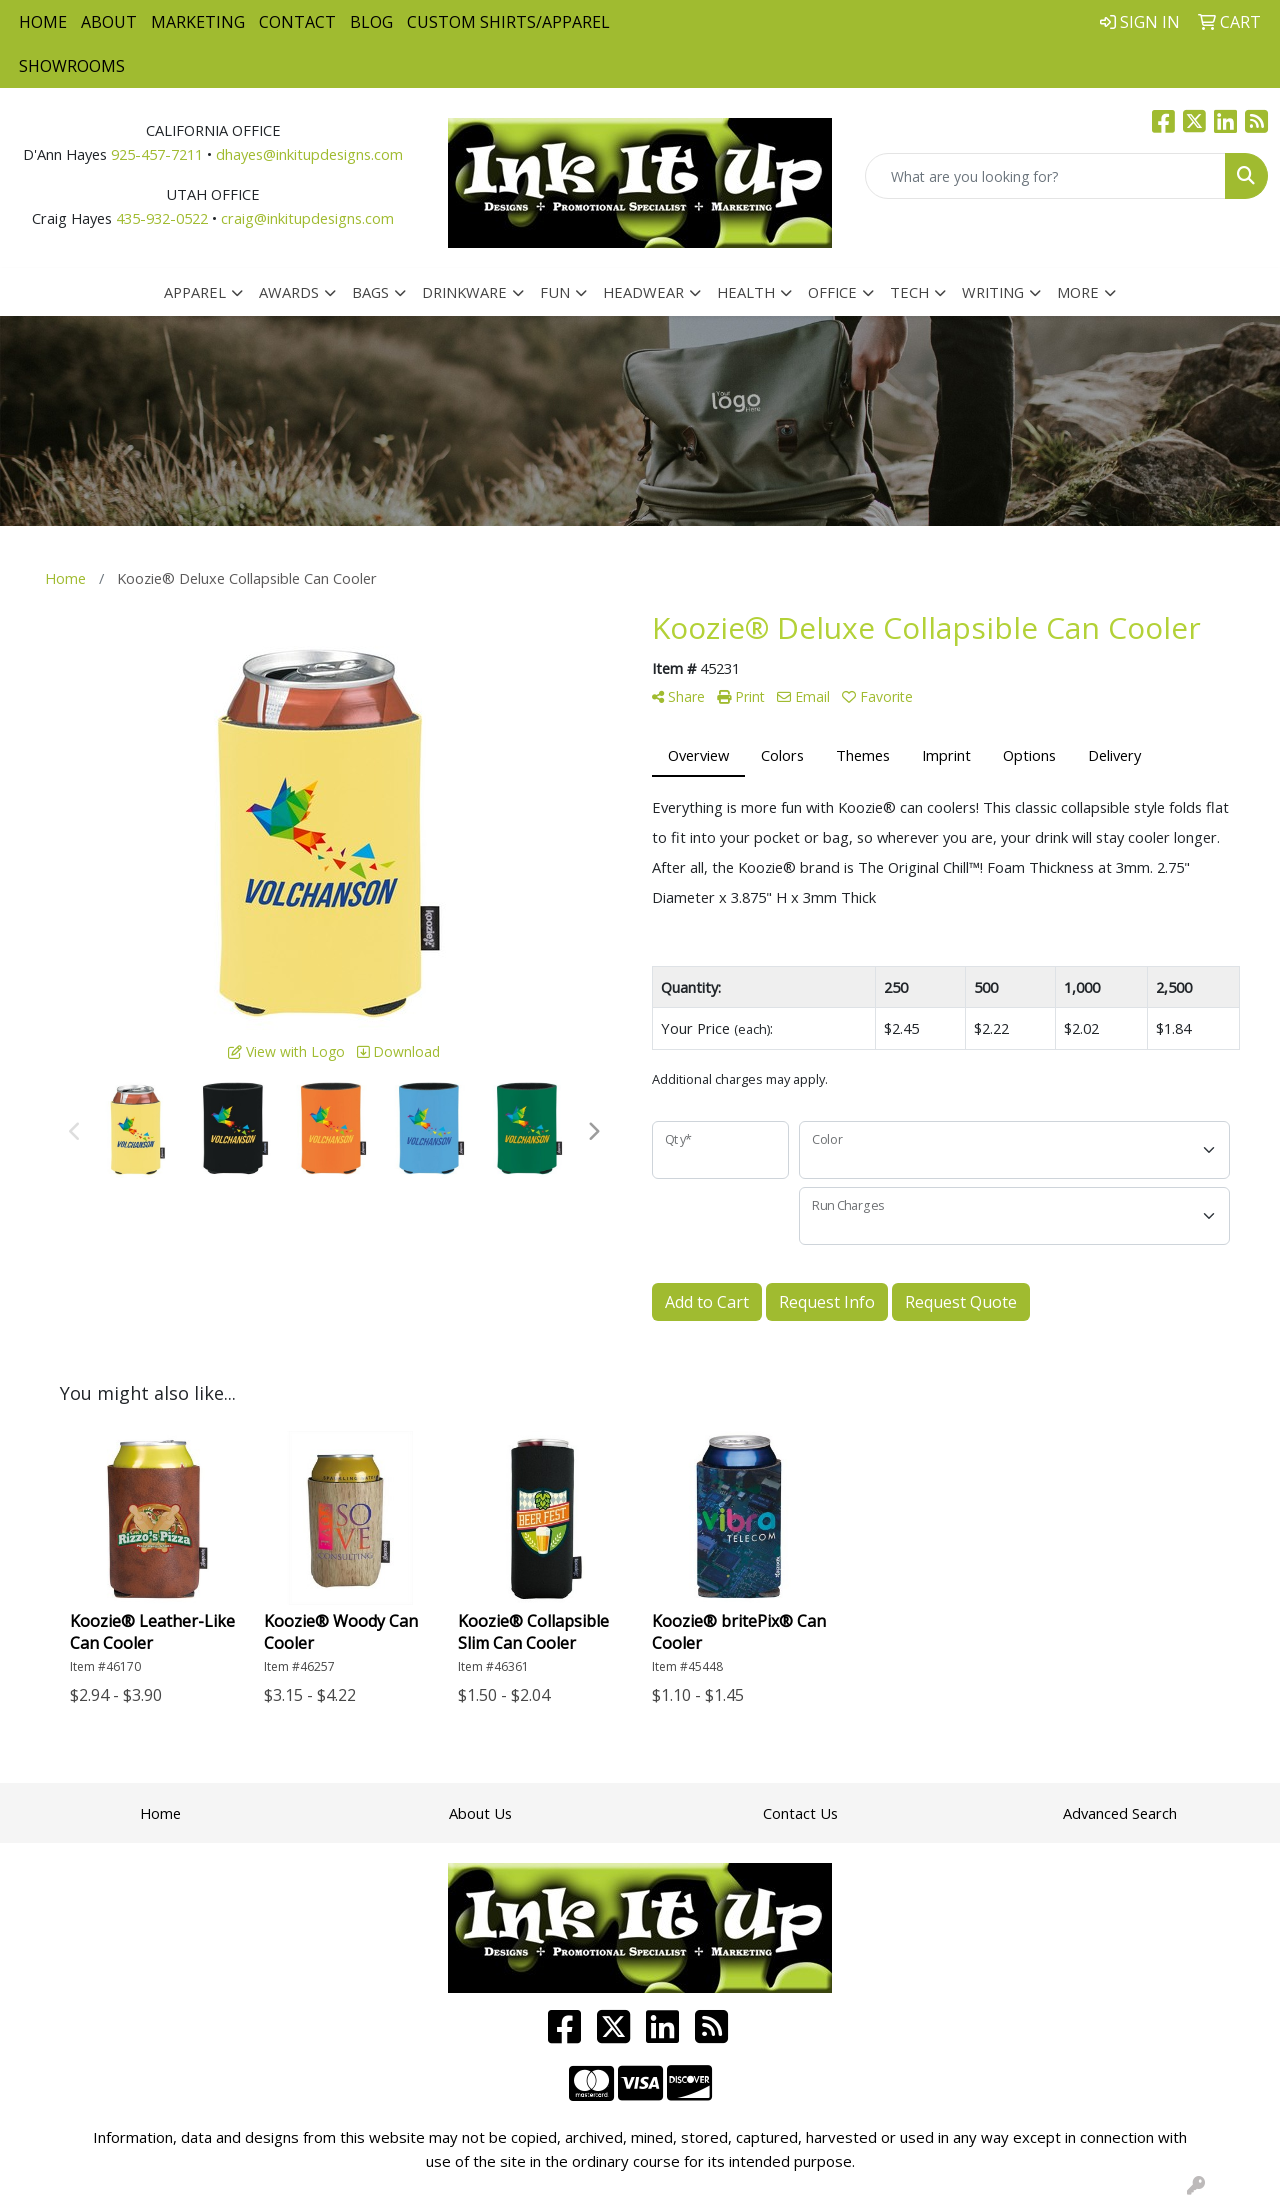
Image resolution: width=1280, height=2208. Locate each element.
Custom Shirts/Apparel (508, 22)
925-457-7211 (157, 154)
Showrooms (72, 66)
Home (43, 22)
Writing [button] (993, 292)
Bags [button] (370, 292)
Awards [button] (289, 292)
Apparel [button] (195, 292)
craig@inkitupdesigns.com (307, 218)
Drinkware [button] (464, 292)
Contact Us (800, 1813)
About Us (480, 1813)
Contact (297, 22)
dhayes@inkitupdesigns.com (309, 154)
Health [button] (746, 292)
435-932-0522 (162, 218)
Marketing (198, 22)
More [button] (1078, 292)
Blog (371, 22)
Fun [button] (555, 292)
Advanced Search (1120, 1813)
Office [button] (832, 292)
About (109, 22)
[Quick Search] (1045, 176)
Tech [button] (909, 292)
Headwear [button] (643, 292)
